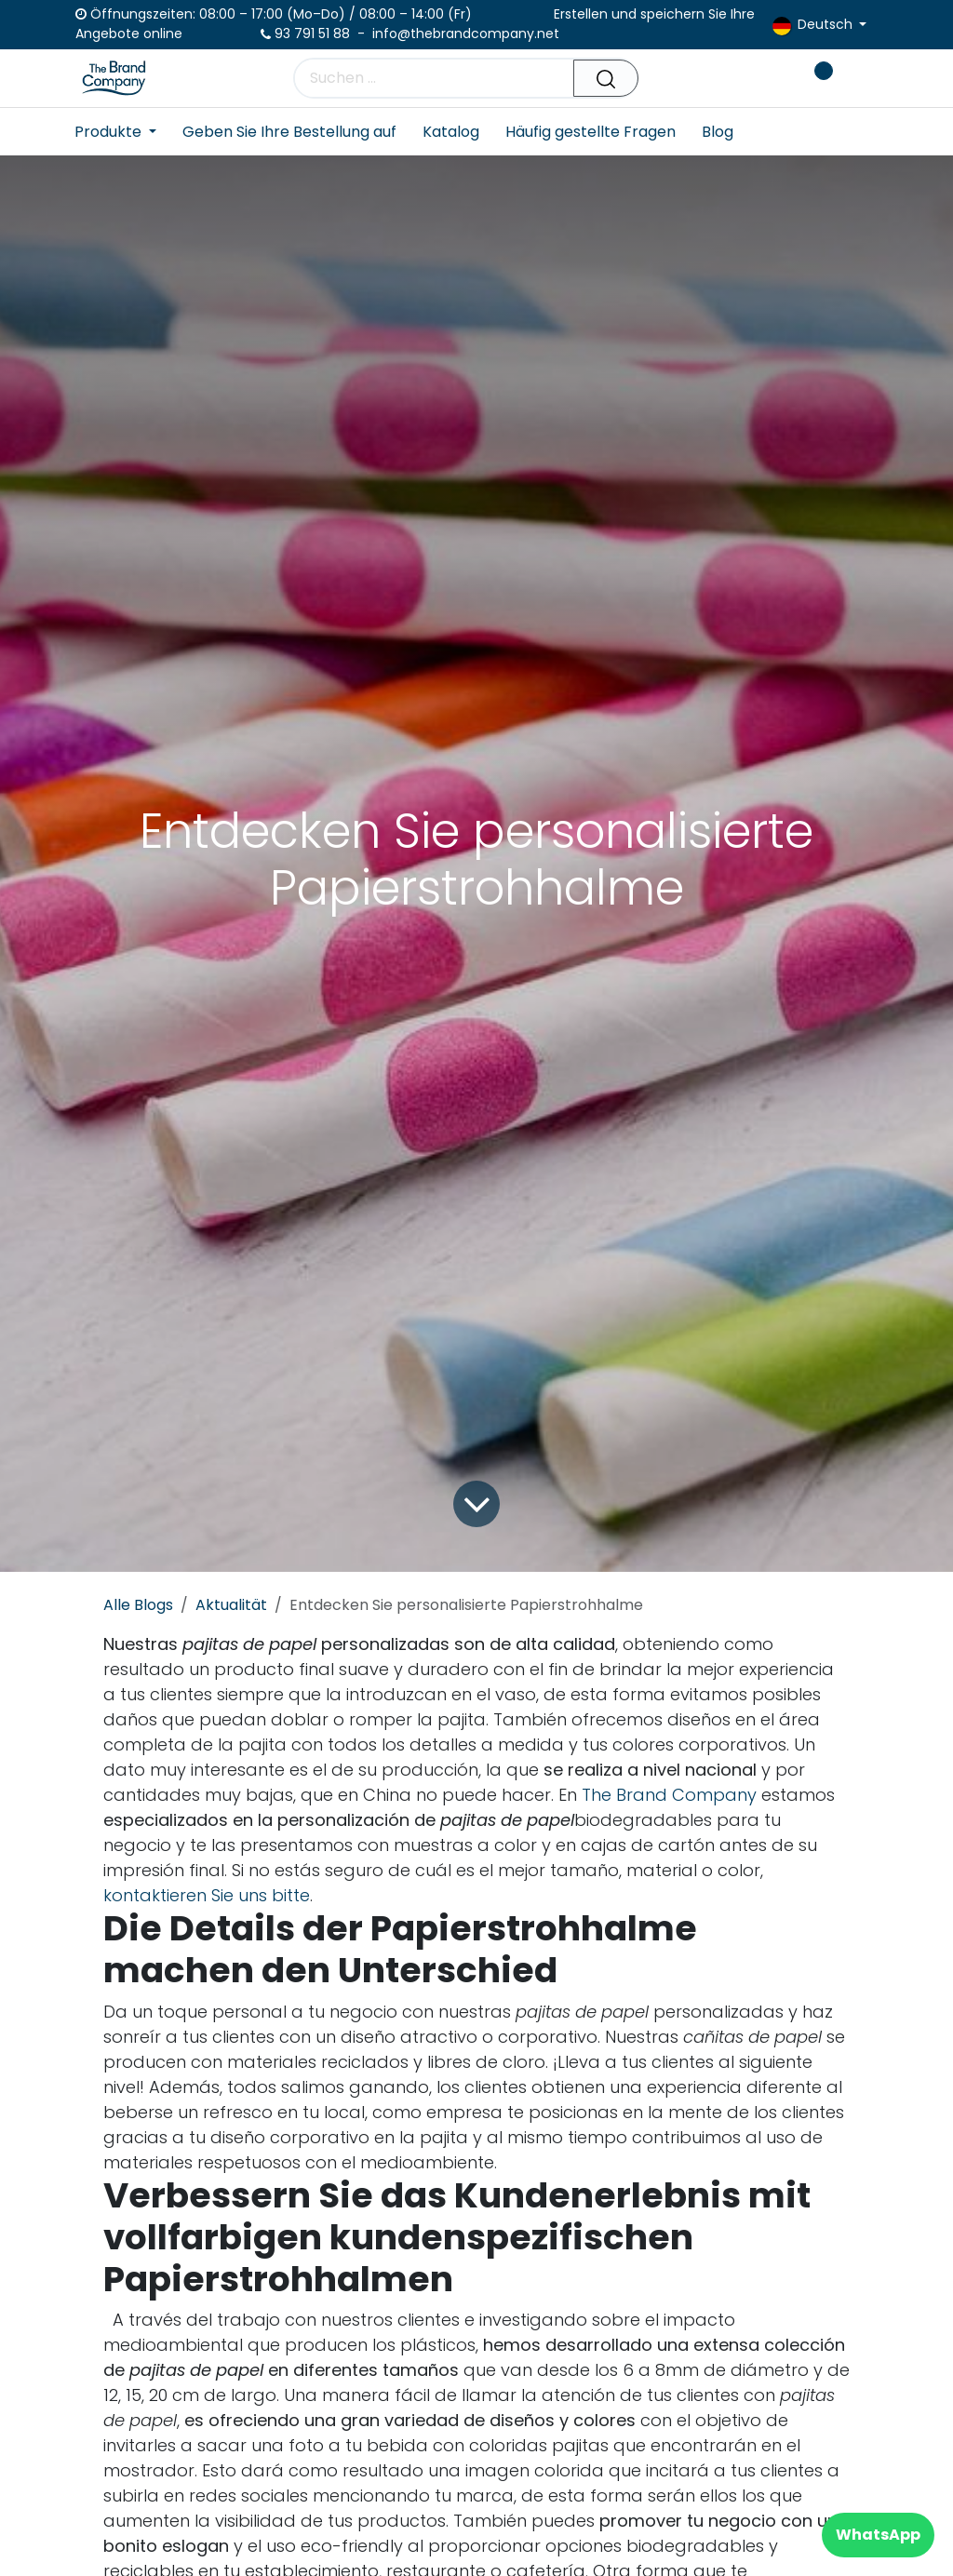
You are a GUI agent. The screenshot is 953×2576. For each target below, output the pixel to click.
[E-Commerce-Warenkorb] (758, 78)
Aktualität (231, 1605)
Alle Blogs (138, 1605)
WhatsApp (878, 2534)
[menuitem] (121, 131)
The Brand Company (669, 1794)
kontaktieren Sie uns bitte (206, 1895)
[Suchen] (605, 78)
